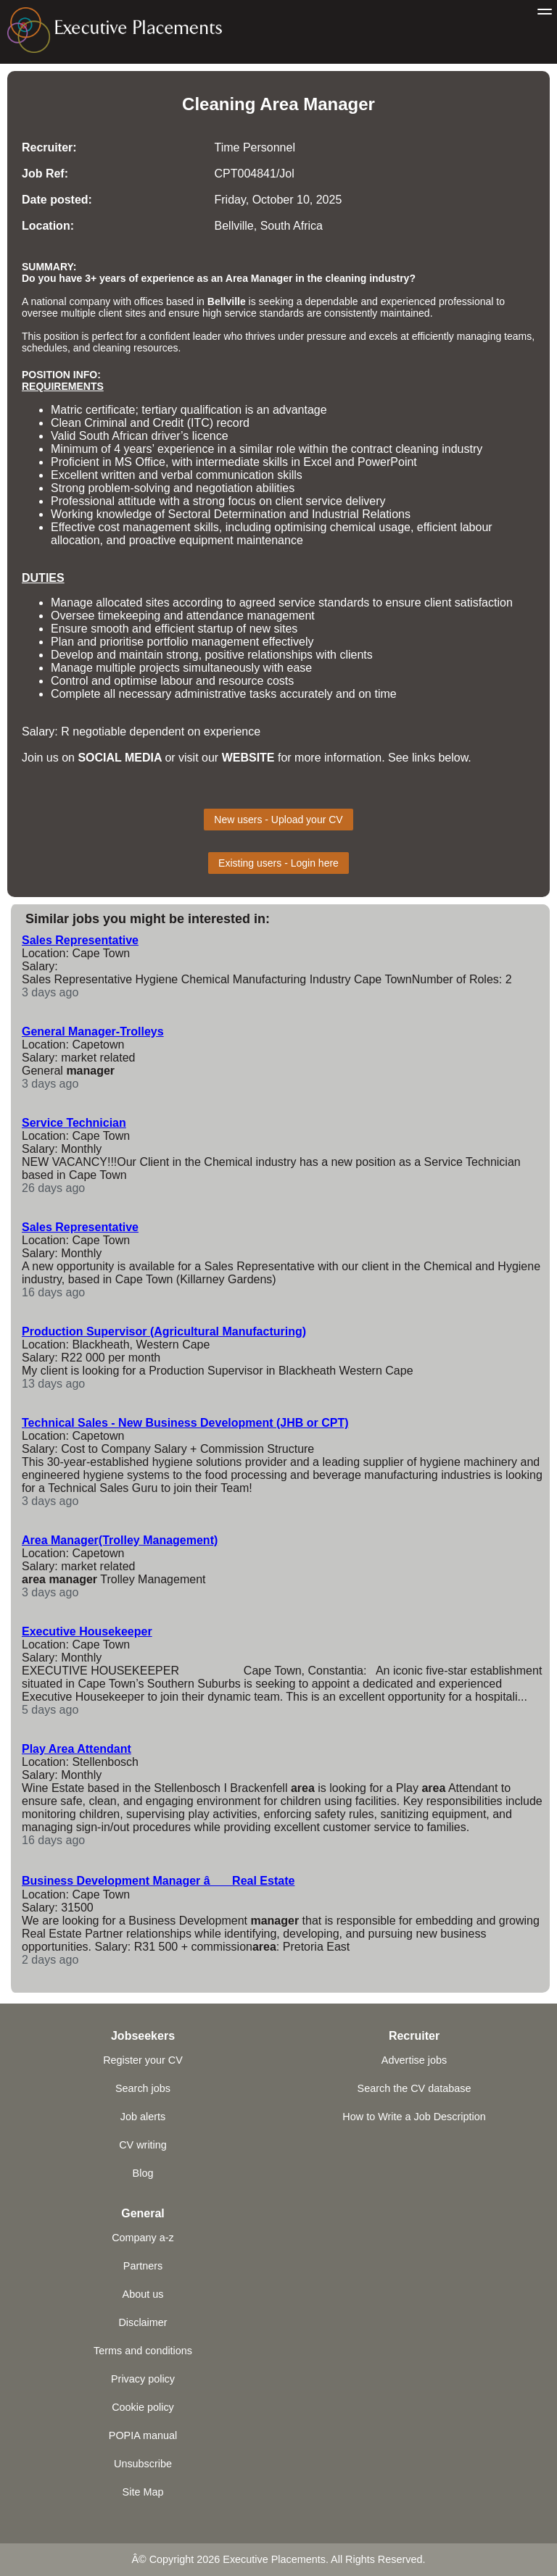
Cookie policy (143, 2407)
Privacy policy (143, 2379)
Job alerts (142, 2116)
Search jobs (142, 2088)
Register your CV (143, 2060)
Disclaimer (142, 2322)
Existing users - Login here (278, 863)
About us (143, 2294)
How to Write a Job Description (413, 2116)
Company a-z (143, 2237)
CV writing (143, 2145)
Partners (142, 2266)
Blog (143, 2173)
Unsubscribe (143, 2463)
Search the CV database (414, 2088)
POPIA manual (143, 2435)
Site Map (143, 2492)
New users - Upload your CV (278, 819)
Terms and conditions (143, 2350)
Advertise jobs (414, 2060)
